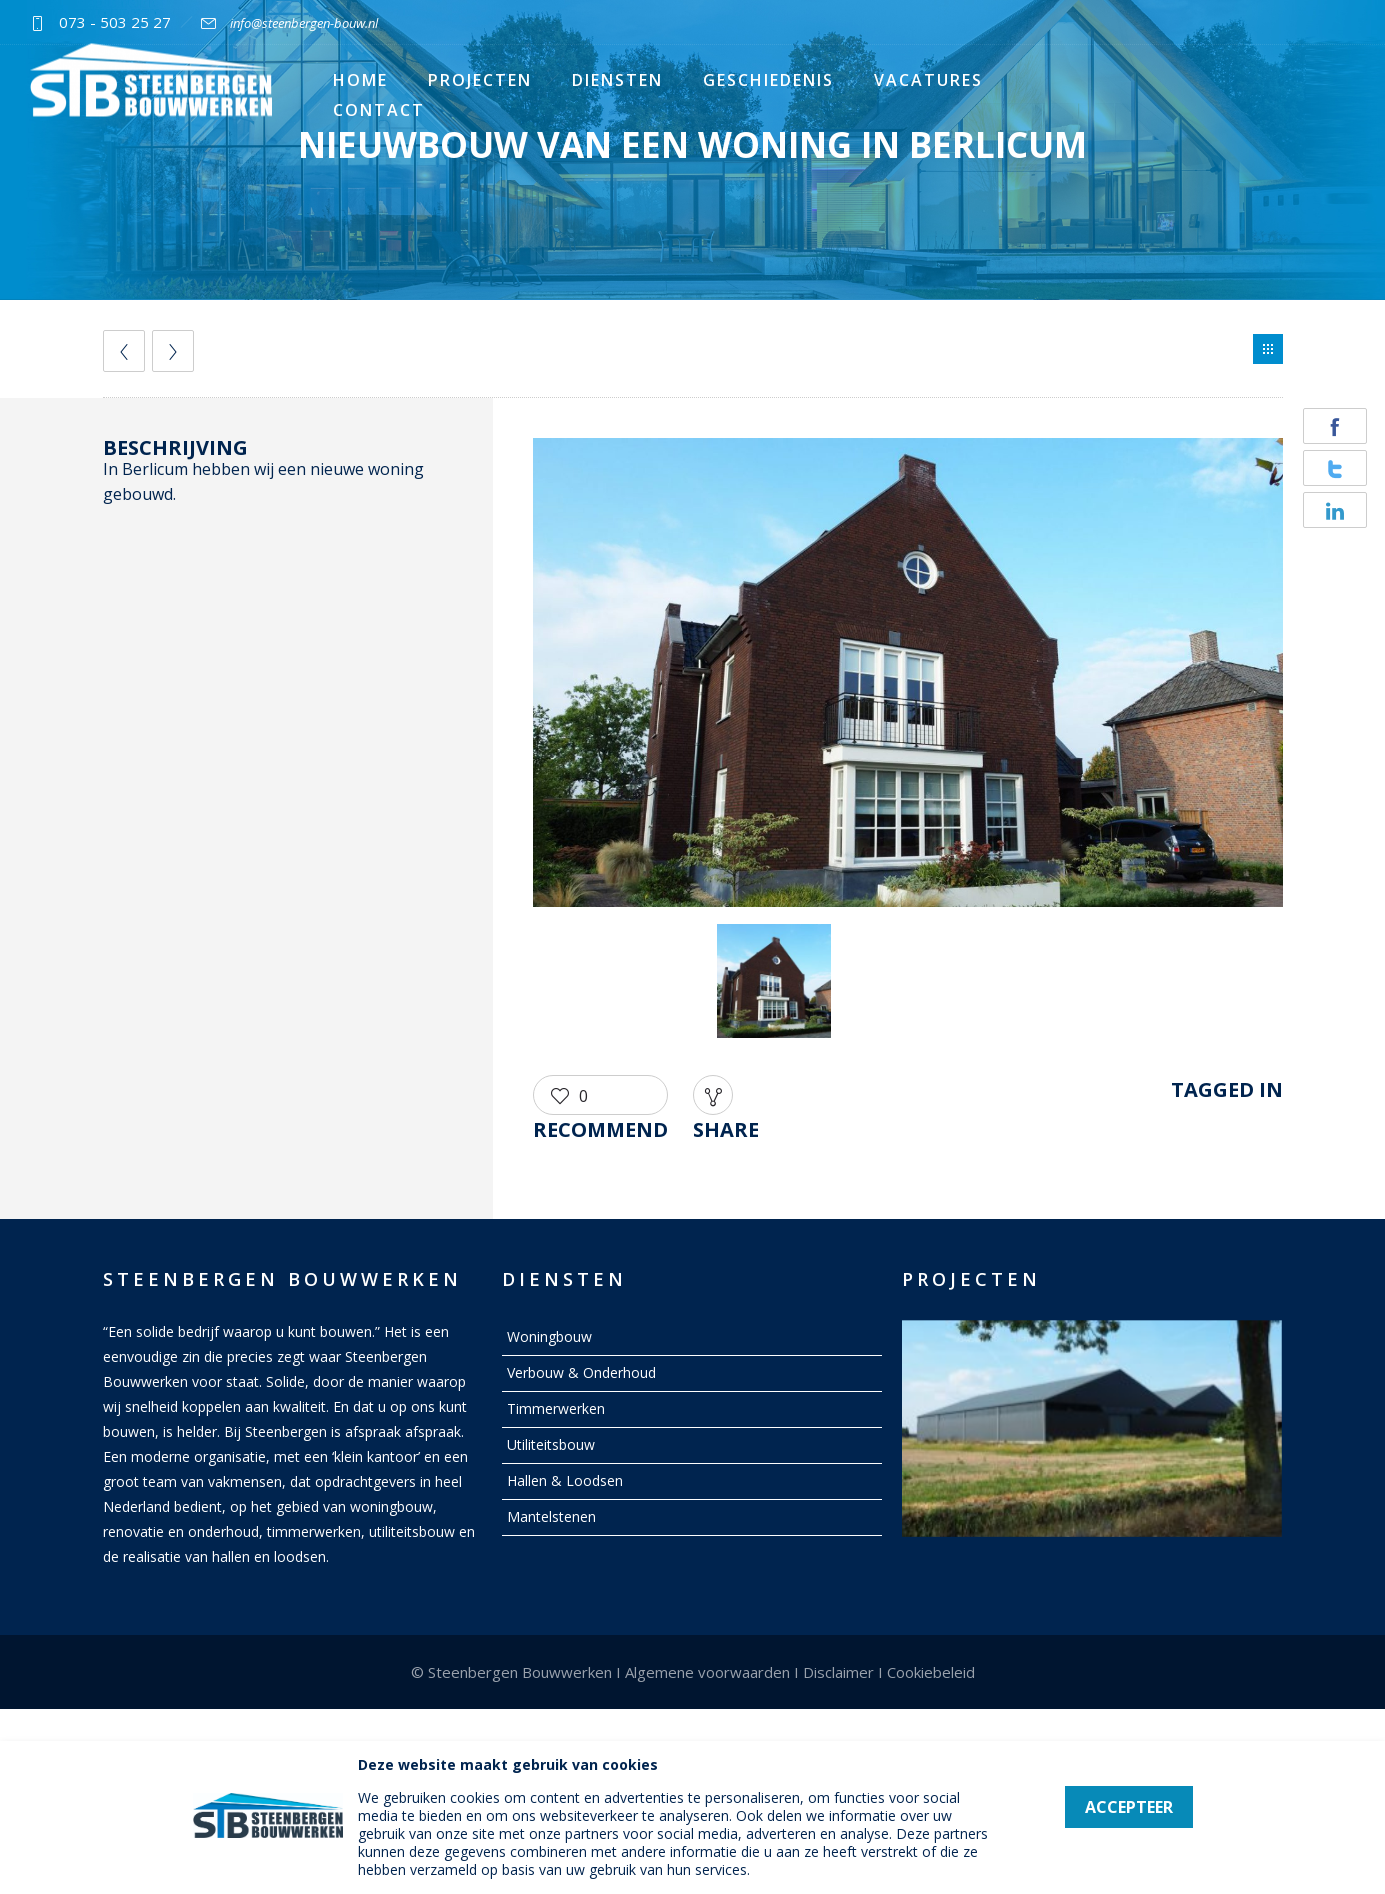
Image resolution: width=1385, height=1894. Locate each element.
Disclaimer (838, 1672)
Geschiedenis (768, 80)
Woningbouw (549, 1336)
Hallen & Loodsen (565, 1480)
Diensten (617, 80)
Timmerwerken (556, 1408)
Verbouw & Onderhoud (581, 1372)
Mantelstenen (551, 1516)
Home (360, 80)
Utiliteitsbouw (551, 1444)
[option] (908, 676)
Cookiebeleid (931, 1672)
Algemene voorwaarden (707, 1672)
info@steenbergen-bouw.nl (304, 23)
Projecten (480, 80)
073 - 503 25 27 (115, 22)
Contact (379, 110)
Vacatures (928, 80)
